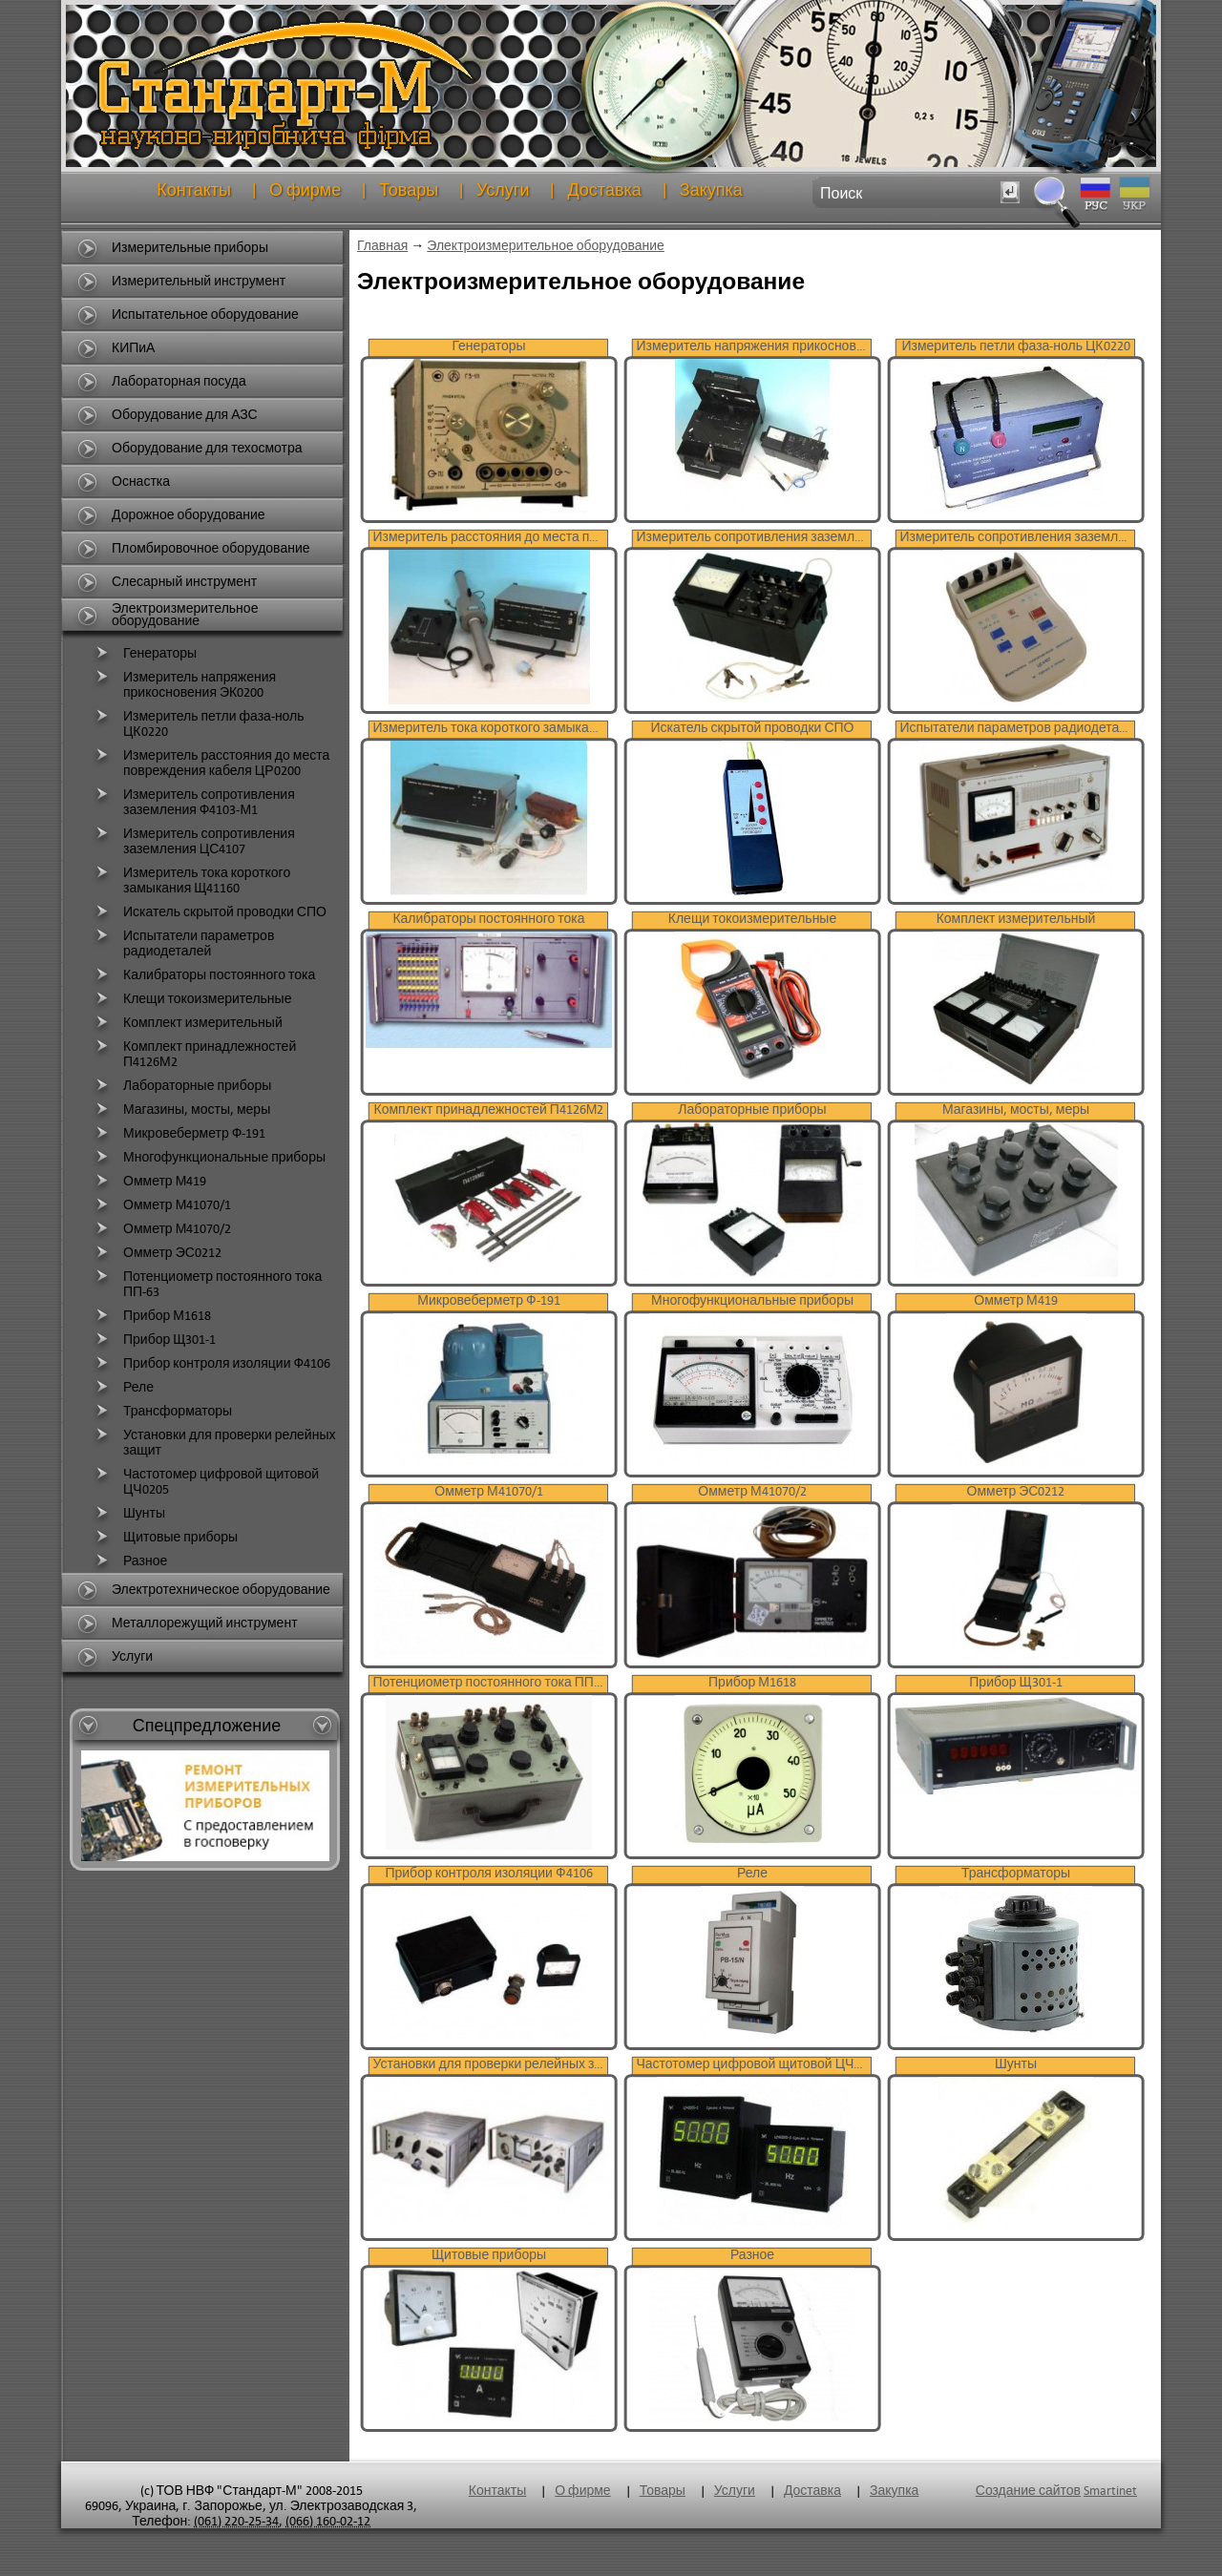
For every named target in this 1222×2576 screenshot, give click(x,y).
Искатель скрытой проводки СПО (209, 912)
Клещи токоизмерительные (191, 999)
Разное (129, 1561)
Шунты (128, 1513)
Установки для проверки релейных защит (213, 1441)
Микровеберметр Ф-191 (178, 1133)
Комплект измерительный (187, 1023)
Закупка (711, 190)
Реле (122, 1387)
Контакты (194, 190)
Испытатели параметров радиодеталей (182, 942)
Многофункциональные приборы (208, 1157)
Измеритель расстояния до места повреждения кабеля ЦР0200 (210, 761)
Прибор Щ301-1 (153, 1340)
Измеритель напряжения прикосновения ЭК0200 (183, 683)
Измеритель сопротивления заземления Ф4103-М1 (193, 801)
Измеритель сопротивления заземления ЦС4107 (193, 840)
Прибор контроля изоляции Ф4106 (210, 1363)
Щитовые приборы (164, 1537)
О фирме (305, 190)
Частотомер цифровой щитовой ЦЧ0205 (205, 1480)
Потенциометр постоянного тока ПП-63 (206, 1283)
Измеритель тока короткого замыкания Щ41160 (190, 879)
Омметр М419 (148, 1181)
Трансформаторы (161, 1411)
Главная (382, 246)
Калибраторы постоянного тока (203, 975)
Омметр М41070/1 (161, 1205)
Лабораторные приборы (181, 1086)
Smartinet (1110, 2490)
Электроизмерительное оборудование (545, 246)
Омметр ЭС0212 (156, 1253)
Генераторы (144, 653)
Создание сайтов (1028, 2490)
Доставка (604, 190)
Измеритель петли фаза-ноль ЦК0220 (198, 722)
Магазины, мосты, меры (180, 1110)
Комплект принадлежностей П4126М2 (193, 1053)
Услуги (502, 190)
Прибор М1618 (151, 1316)
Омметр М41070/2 (161, 1229)
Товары (408, 190)
